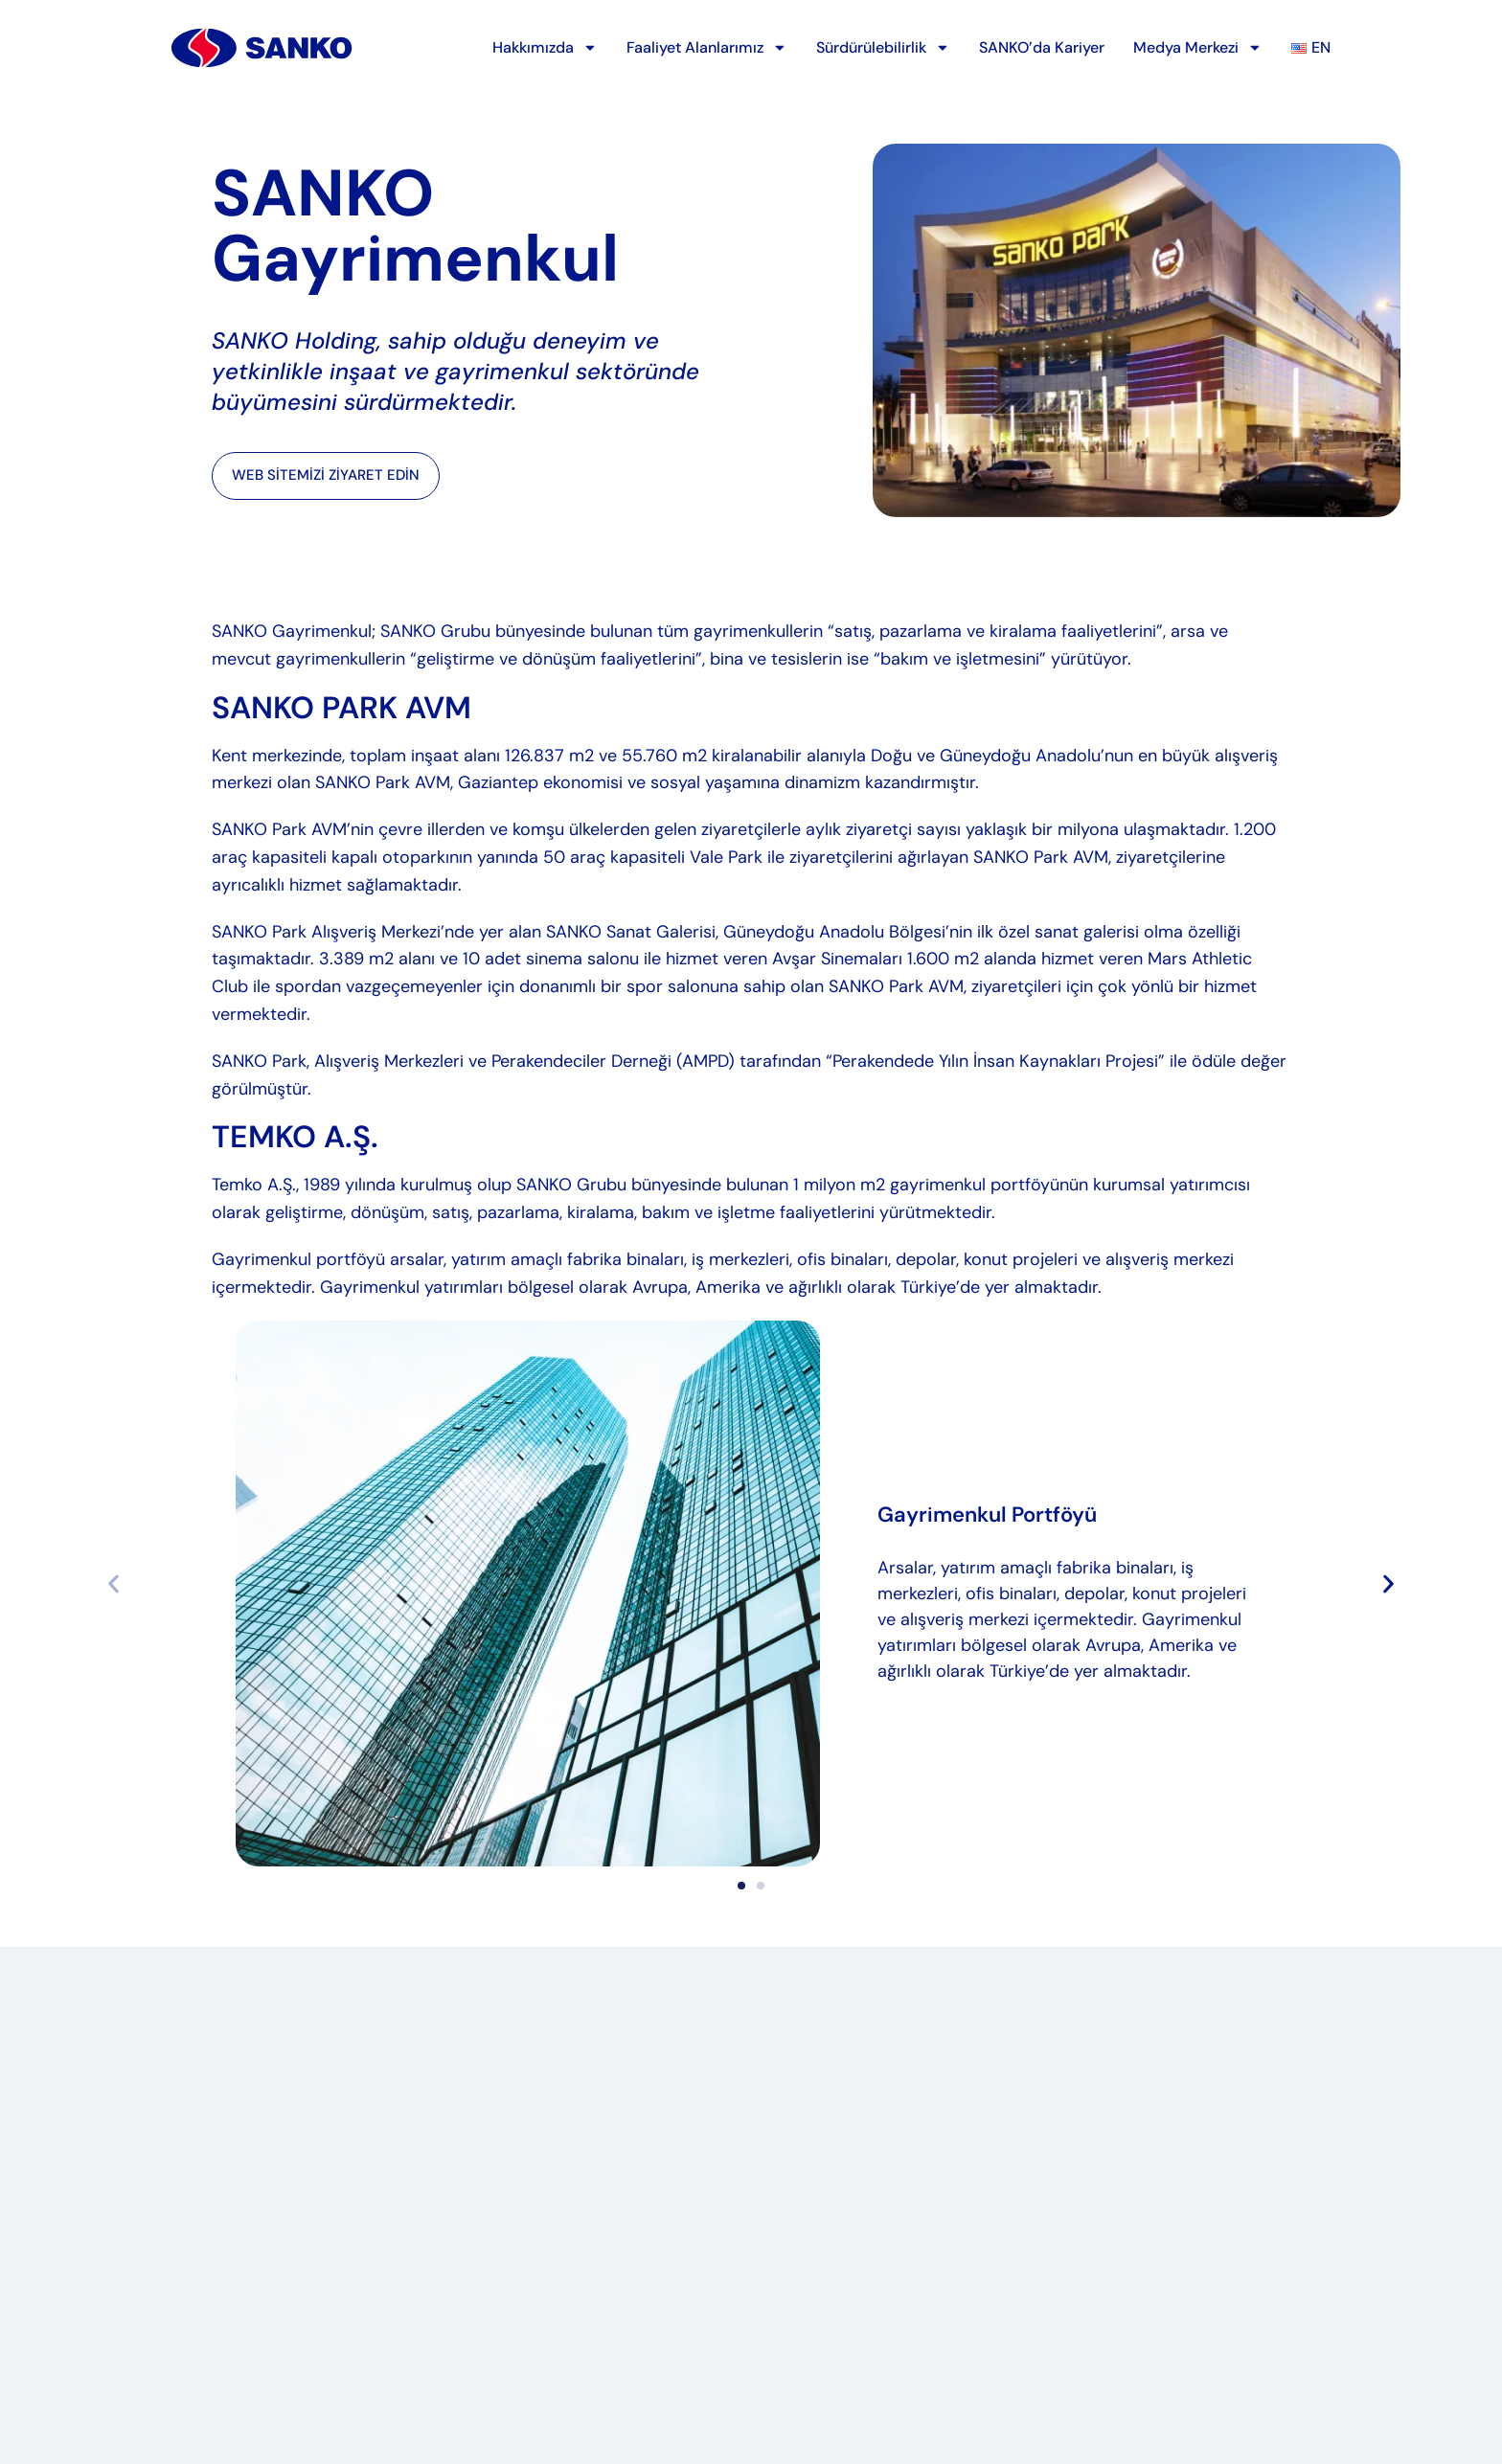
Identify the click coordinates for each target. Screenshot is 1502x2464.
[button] (1388, 1583)
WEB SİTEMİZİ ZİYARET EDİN (326, 475)
